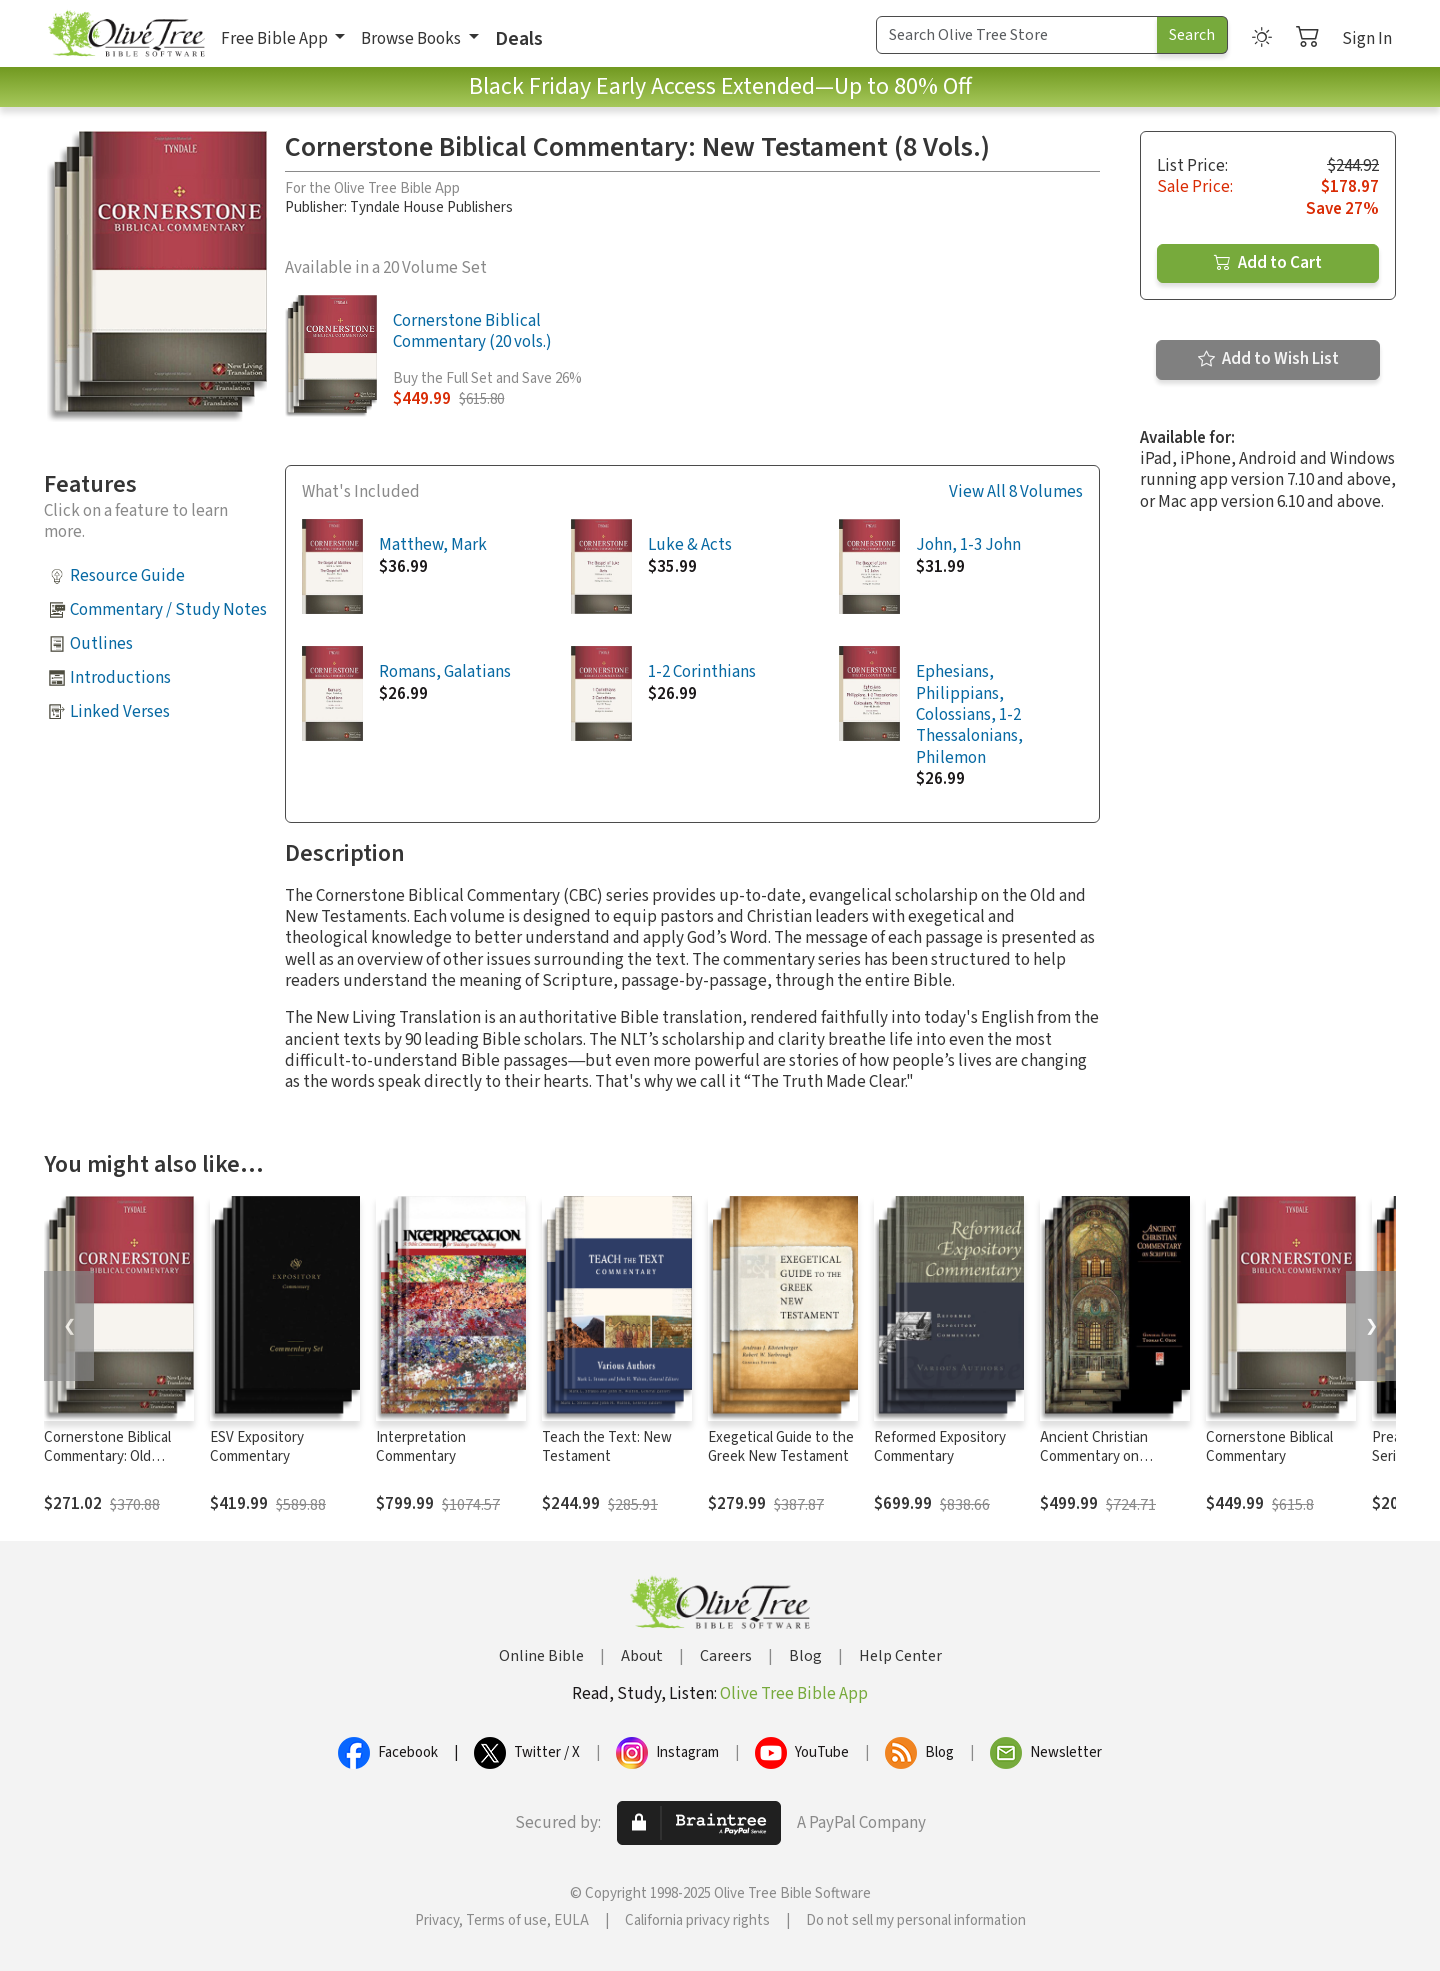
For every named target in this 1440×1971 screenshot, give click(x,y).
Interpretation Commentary (421, 1447)
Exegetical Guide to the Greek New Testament (781, 1447)
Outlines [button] (101, 644)
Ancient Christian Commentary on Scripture (1094, 1456)
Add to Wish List (1268, 359)
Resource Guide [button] (127, 576)
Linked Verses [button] (120, 712)
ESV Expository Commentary (257, 1447)
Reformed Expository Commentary (940, 1447)
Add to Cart (1268, 263)
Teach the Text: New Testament (607, 1447)
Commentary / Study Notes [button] (168, 610)
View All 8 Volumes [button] (1016, 492)
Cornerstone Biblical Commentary (1269, 1447)
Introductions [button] (120, 678)
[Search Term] (1017, 35)
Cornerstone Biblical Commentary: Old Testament (107, 1456)
